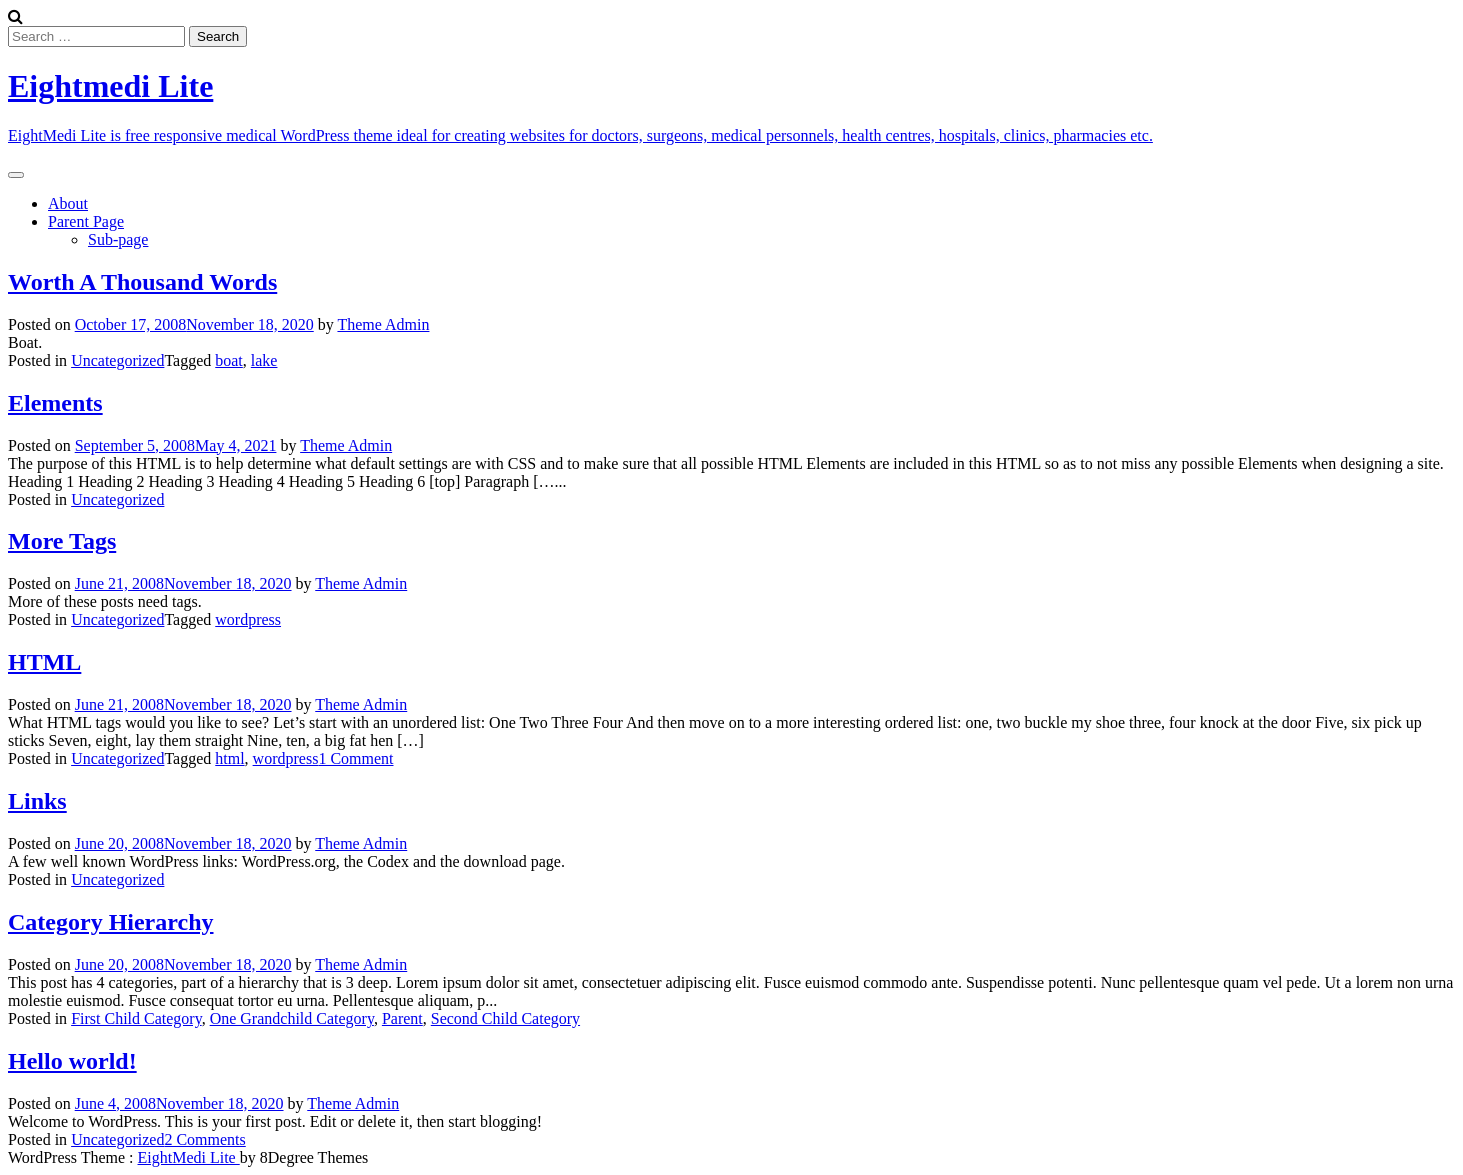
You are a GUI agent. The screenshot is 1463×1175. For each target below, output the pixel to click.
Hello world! (72, 1061)
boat (229, 360)
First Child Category (136, 1018)
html (229, 758)
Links (37, 801)
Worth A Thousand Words (142, 282)
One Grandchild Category (292, 1018)
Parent (402, 1018)
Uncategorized (117, 360)
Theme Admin (383, 324)
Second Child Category (505, 1018)
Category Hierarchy (111, 922)
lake (264, 360)
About (68, 203)
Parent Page (86, 221)
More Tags (62, 541)
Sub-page (118, 239)
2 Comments (204, 1139)
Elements (55, 403)
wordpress (248, 619)
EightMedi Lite (189, 1157)
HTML (44, 662)
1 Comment (355, 758)
